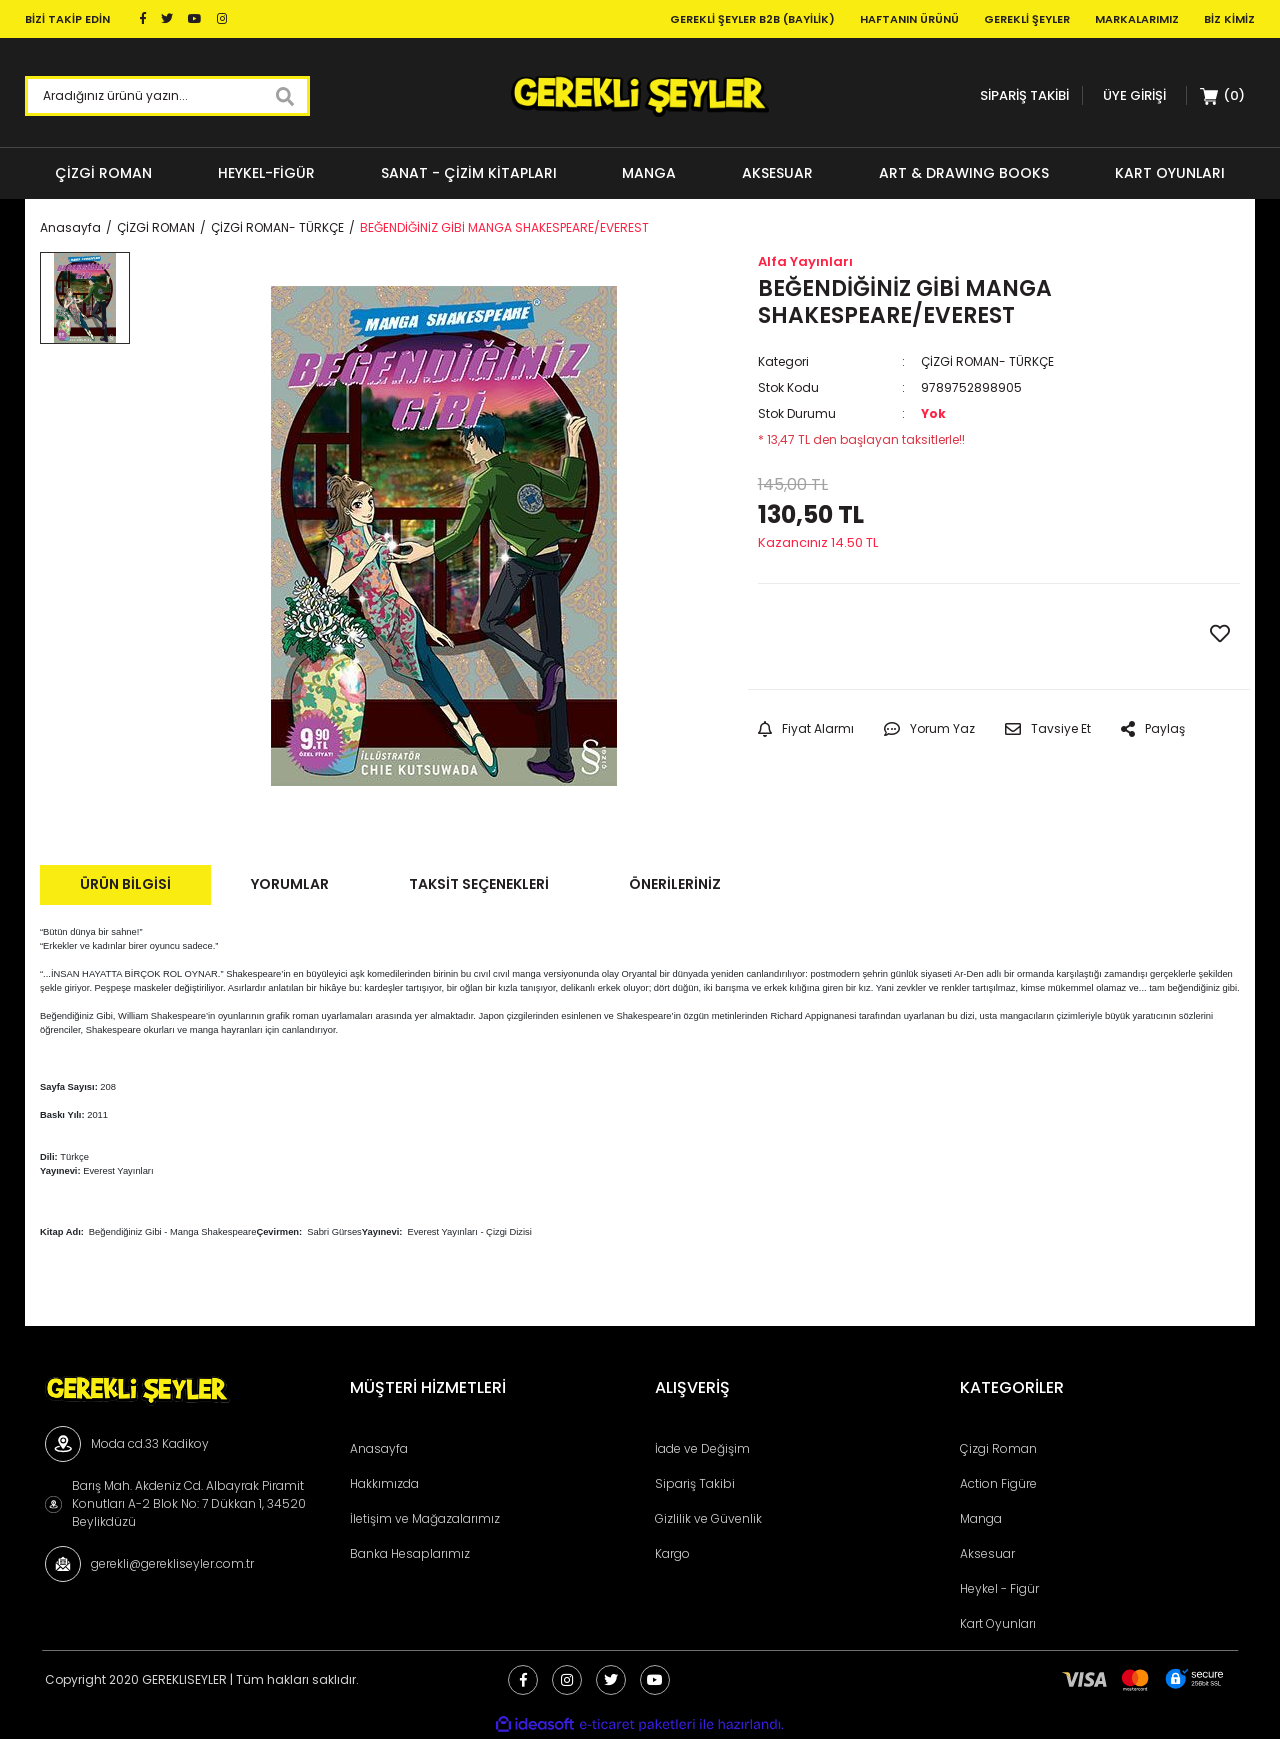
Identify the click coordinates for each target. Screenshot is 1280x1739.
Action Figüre (998, 1483)
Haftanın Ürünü (909, 19)
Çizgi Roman (998, 1448)
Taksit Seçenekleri (479, 884)
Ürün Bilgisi (125, 884)
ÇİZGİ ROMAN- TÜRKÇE (987, 361)
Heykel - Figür (999, 1588)
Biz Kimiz (1229, 19)
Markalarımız (1137, 19)
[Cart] (1223, 96)
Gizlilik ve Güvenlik (708, 1518)
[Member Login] (1134, 95)
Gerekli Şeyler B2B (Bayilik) (752, 19)
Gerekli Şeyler (1027, 19)
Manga (981, 1518)
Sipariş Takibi (695, 1483)
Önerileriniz (675, 884)
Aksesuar (987, 1553)
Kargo (672, 1553)
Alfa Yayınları (805, 261)
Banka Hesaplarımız (410, 1553)
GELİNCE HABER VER (878, 635)
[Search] (167, 96)
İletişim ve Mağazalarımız (425, 1518)
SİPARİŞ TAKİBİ (1024, 95)
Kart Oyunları (998, 1623)
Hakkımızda (384, 1483)
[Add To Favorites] (1220, 634)
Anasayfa (379, 1448)
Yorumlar (290, 884)
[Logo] (639, 96)
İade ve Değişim (702, 1448)
